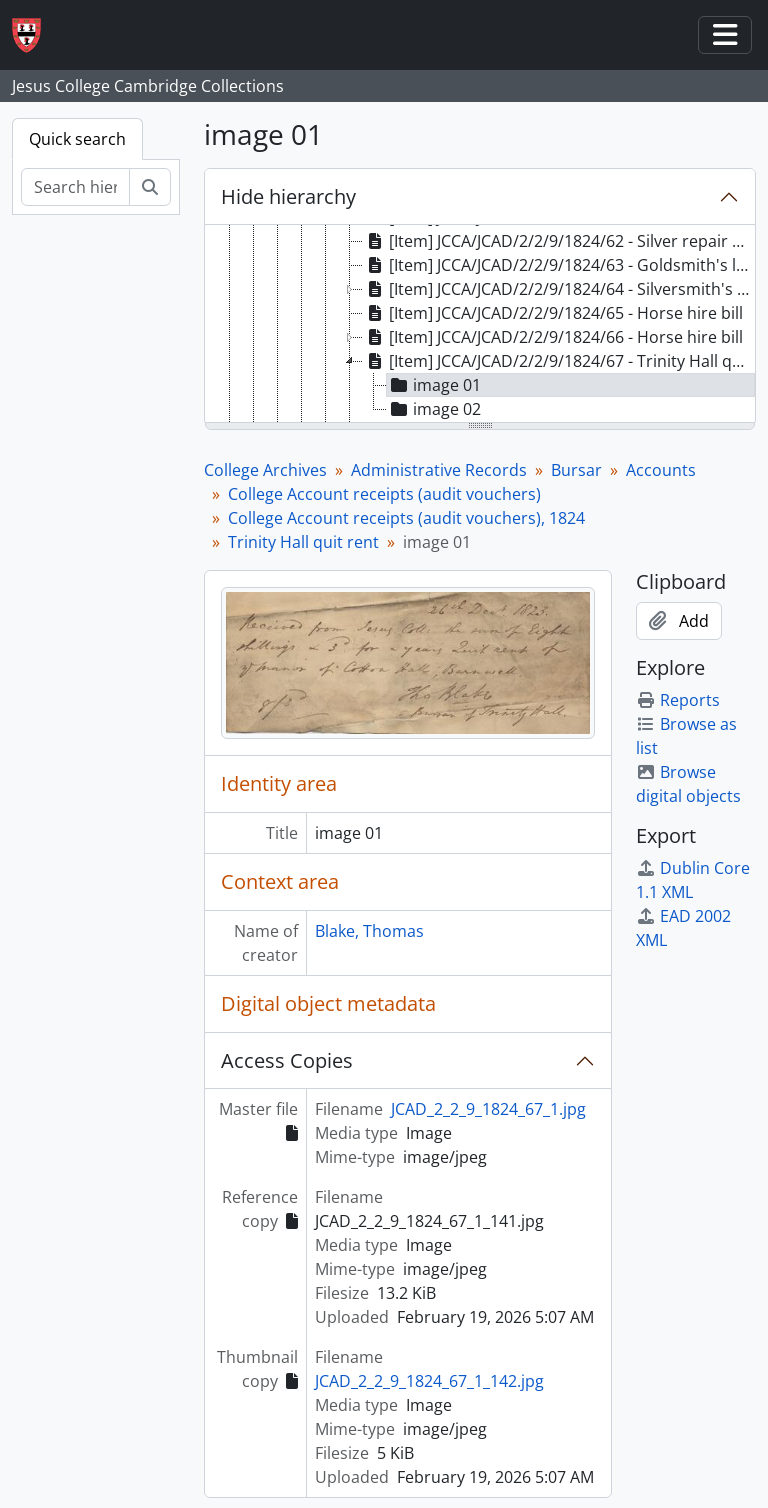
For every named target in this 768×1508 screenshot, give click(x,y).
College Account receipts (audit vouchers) (384, 494)
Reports (678, 700)
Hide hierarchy (288, 196)
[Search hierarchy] (75, 187)
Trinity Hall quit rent (303, 542)
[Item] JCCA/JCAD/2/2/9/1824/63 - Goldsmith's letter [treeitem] (558, 265)
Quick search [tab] (77, 139)
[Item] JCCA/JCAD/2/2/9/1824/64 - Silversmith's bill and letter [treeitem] (558, 289)
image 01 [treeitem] (434, 385)
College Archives (265, 470)
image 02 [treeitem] (434, 409)
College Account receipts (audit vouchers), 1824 (406, 518)
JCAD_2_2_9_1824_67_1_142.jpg (429, 1381)
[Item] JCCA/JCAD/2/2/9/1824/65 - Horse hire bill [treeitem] (553, 313)
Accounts (661, 470)
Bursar (576, 470)
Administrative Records (439, 470)
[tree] (480, 325)
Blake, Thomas (369, 931)
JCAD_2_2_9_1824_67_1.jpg (488, 1109)
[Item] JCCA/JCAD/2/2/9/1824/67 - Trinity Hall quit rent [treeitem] (558, 361)
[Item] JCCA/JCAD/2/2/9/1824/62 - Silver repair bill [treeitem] (558, 241)
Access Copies (287, 1060)
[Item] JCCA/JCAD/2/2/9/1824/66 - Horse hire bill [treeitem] (553, 337)
